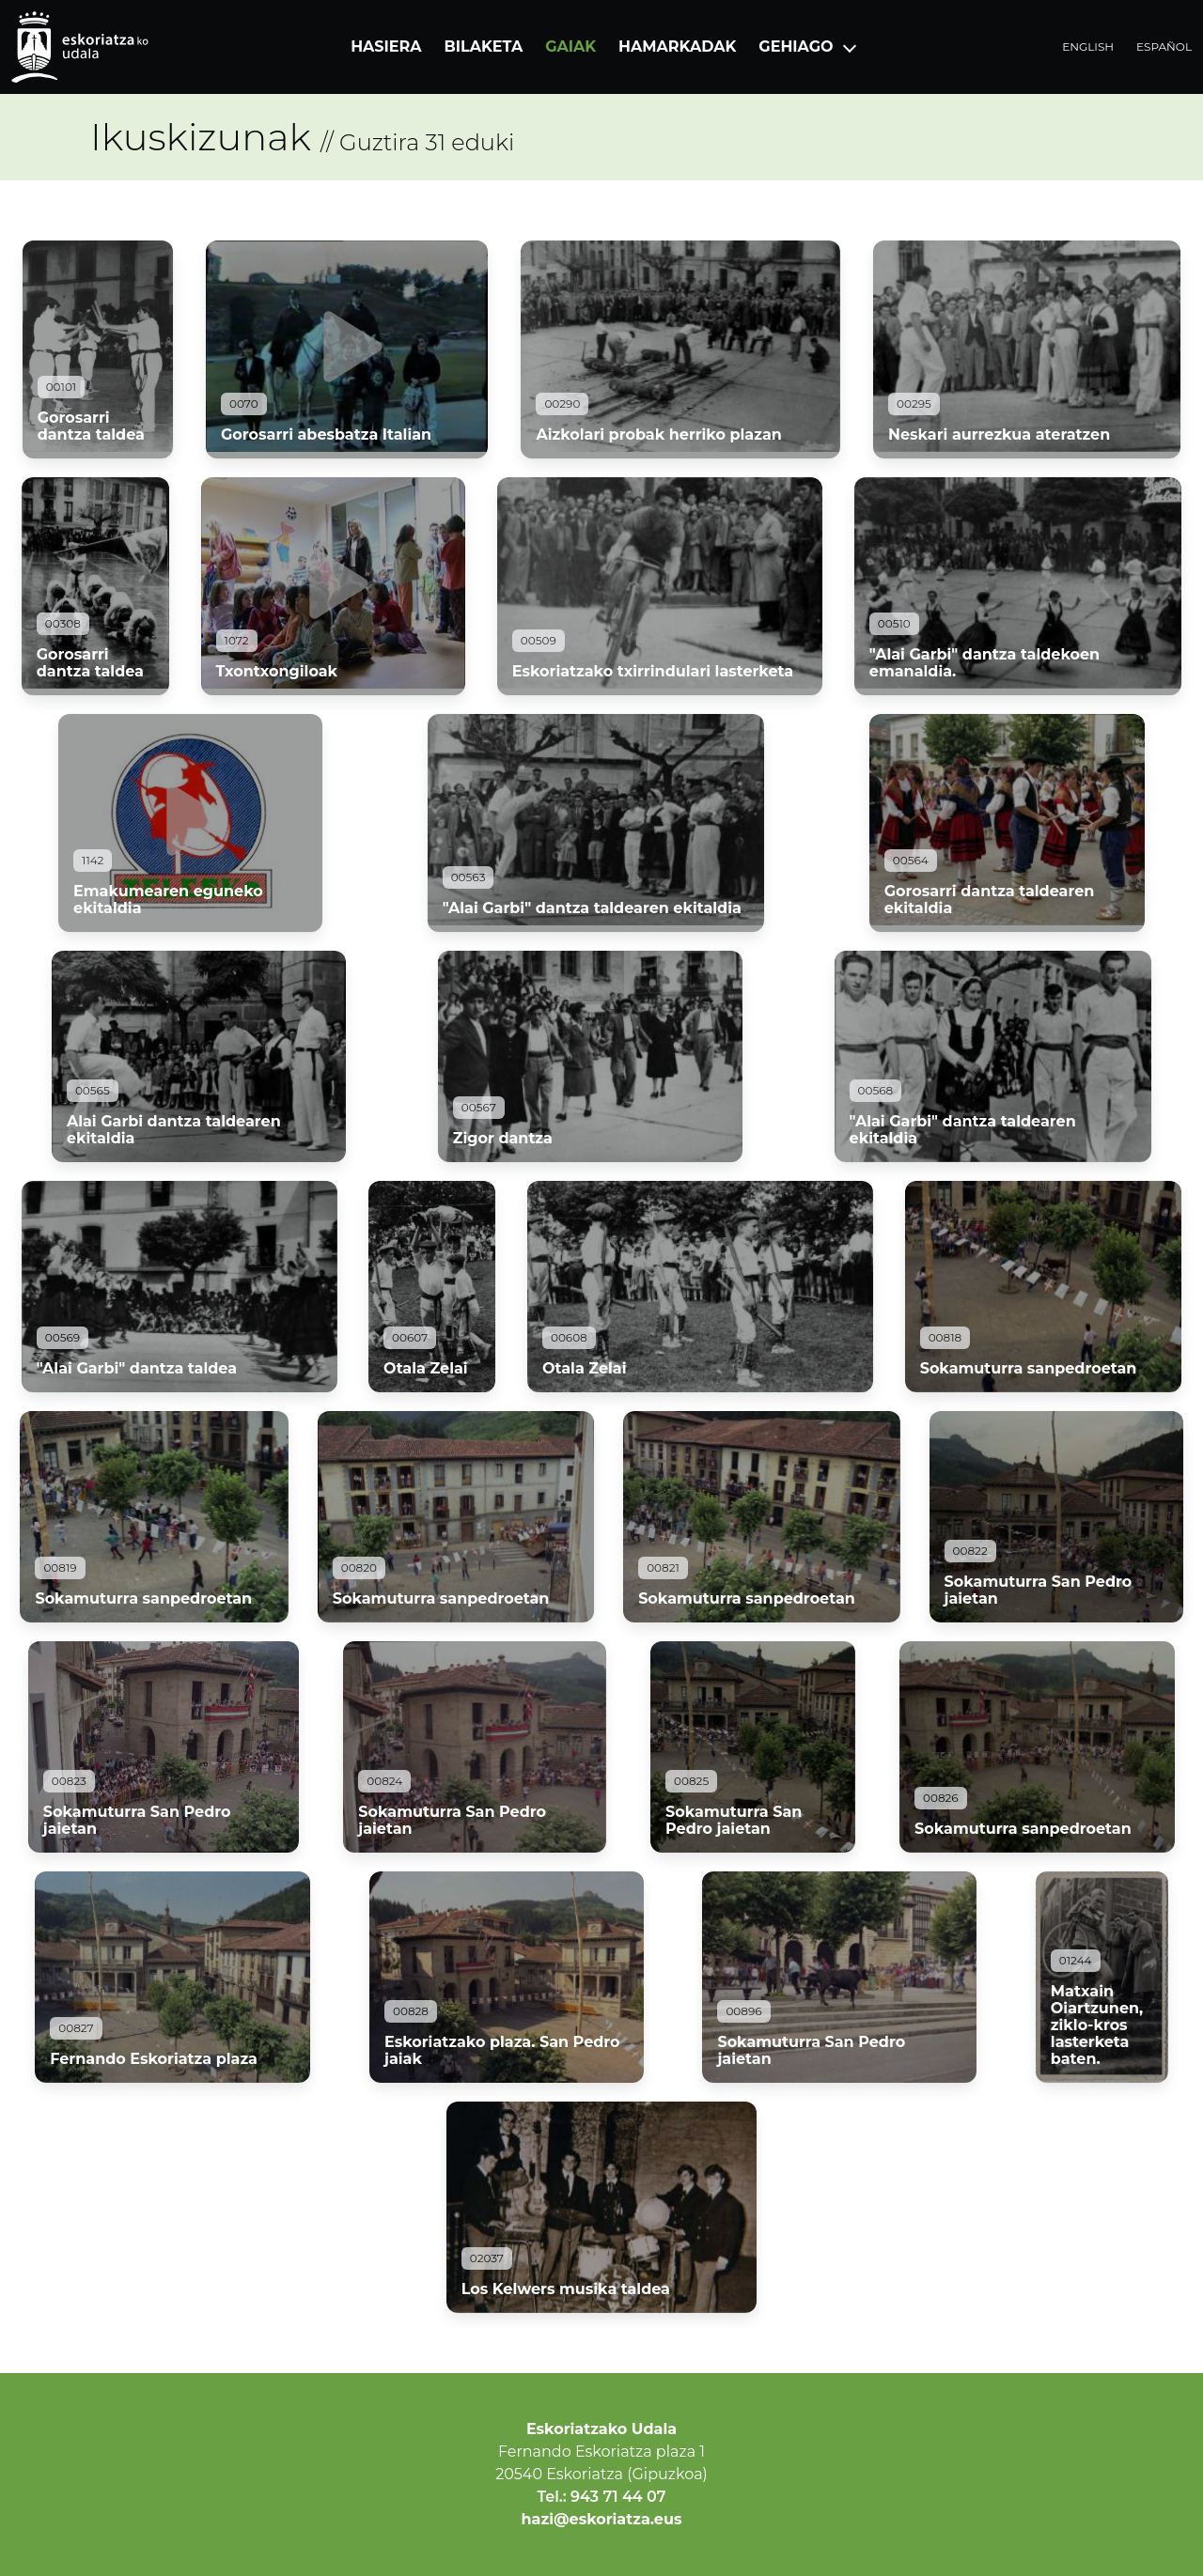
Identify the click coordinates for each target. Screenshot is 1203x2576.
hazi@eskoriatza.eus (602, 2519)
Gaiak (570, 46)
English (1088, 46)
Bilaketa (484, 46)
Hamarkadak (677, 46)
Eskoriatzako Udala (601, 2429)
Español (1164, 46)
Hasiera (386, 46)
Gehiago (795, 46)
